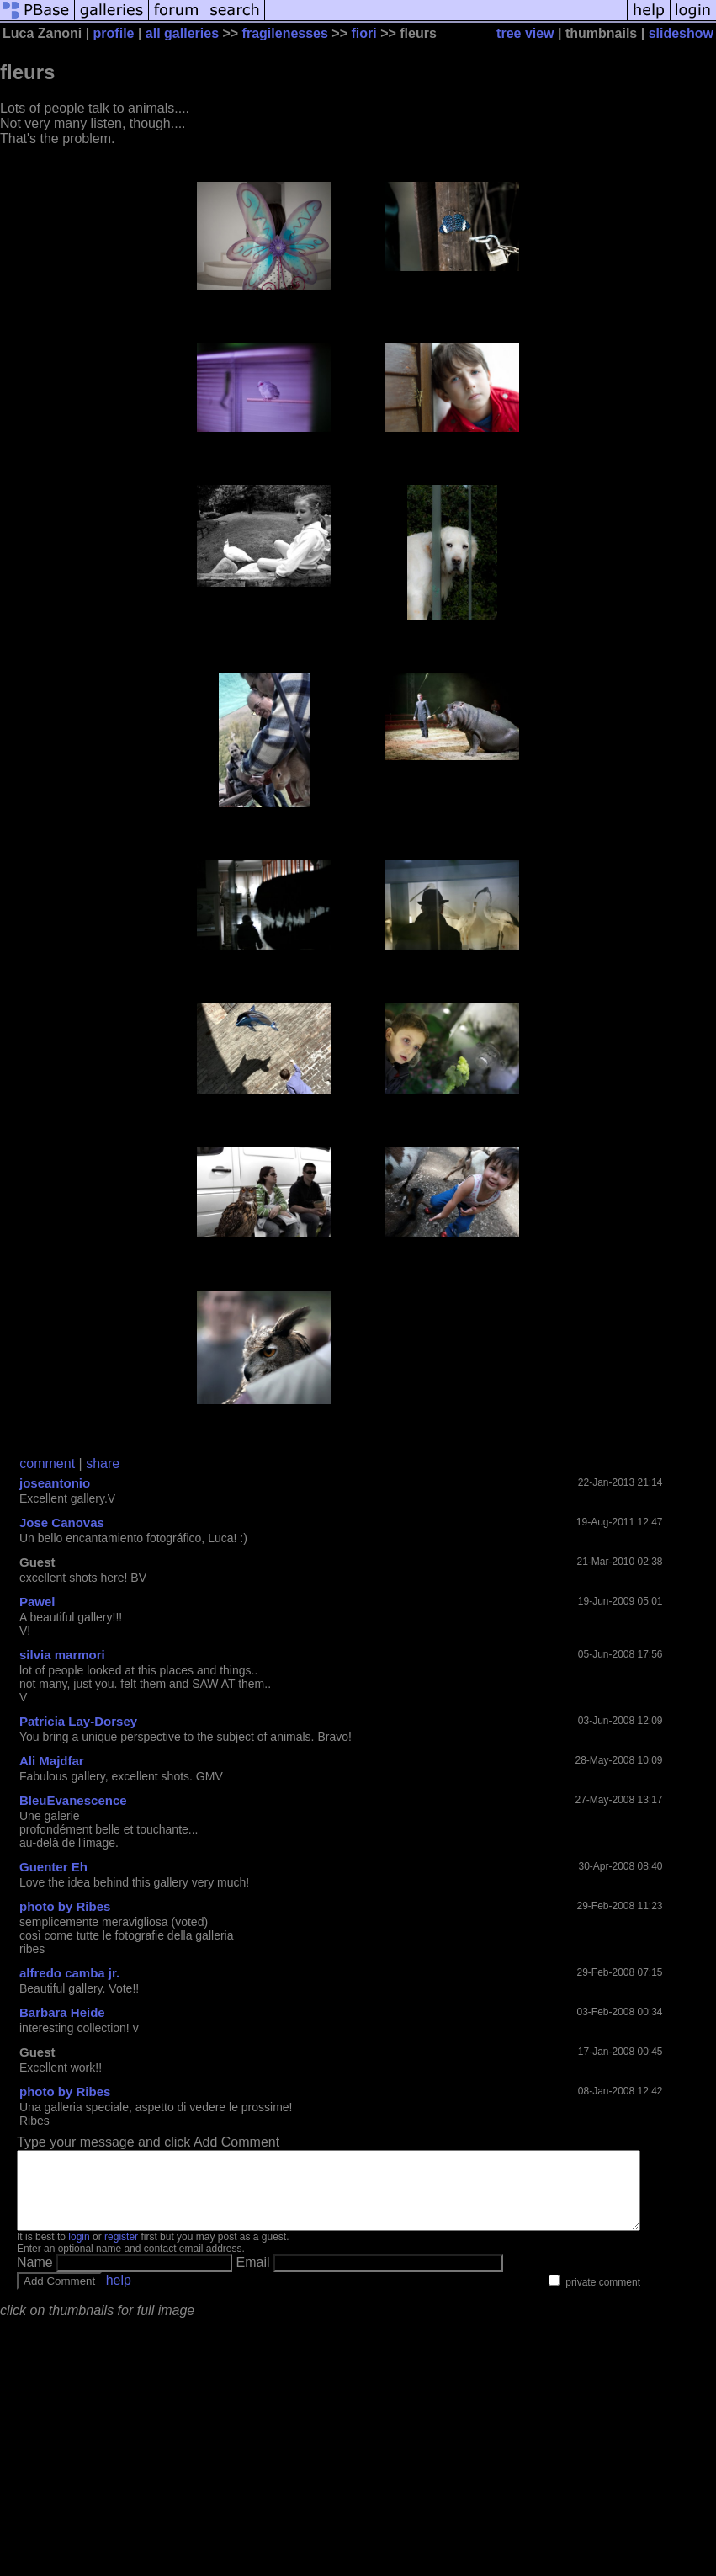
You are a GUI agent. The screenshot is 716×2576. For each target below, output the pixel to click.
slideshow (681, 33)
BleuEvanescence (73, 1800)
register (121, 2252)
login (78, 2252)
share (102, 1463)
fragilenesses (285, 33)
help (118, 2295)
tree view (525, 33)
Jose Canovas (61, 1522)
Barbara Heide (62, 2012)
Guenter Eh (53, 1867)
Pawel (37, 1601)
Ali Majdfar (51, 1761)
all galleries (182, 33)
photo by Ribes (64, 1906)
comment (47, 1463)
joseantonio (54, 1483)
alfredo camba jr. (69, 1973)
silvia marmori (62, 1654)
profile (114, 33)
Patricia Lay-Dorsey (78, 1721)
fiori (363, 33)
